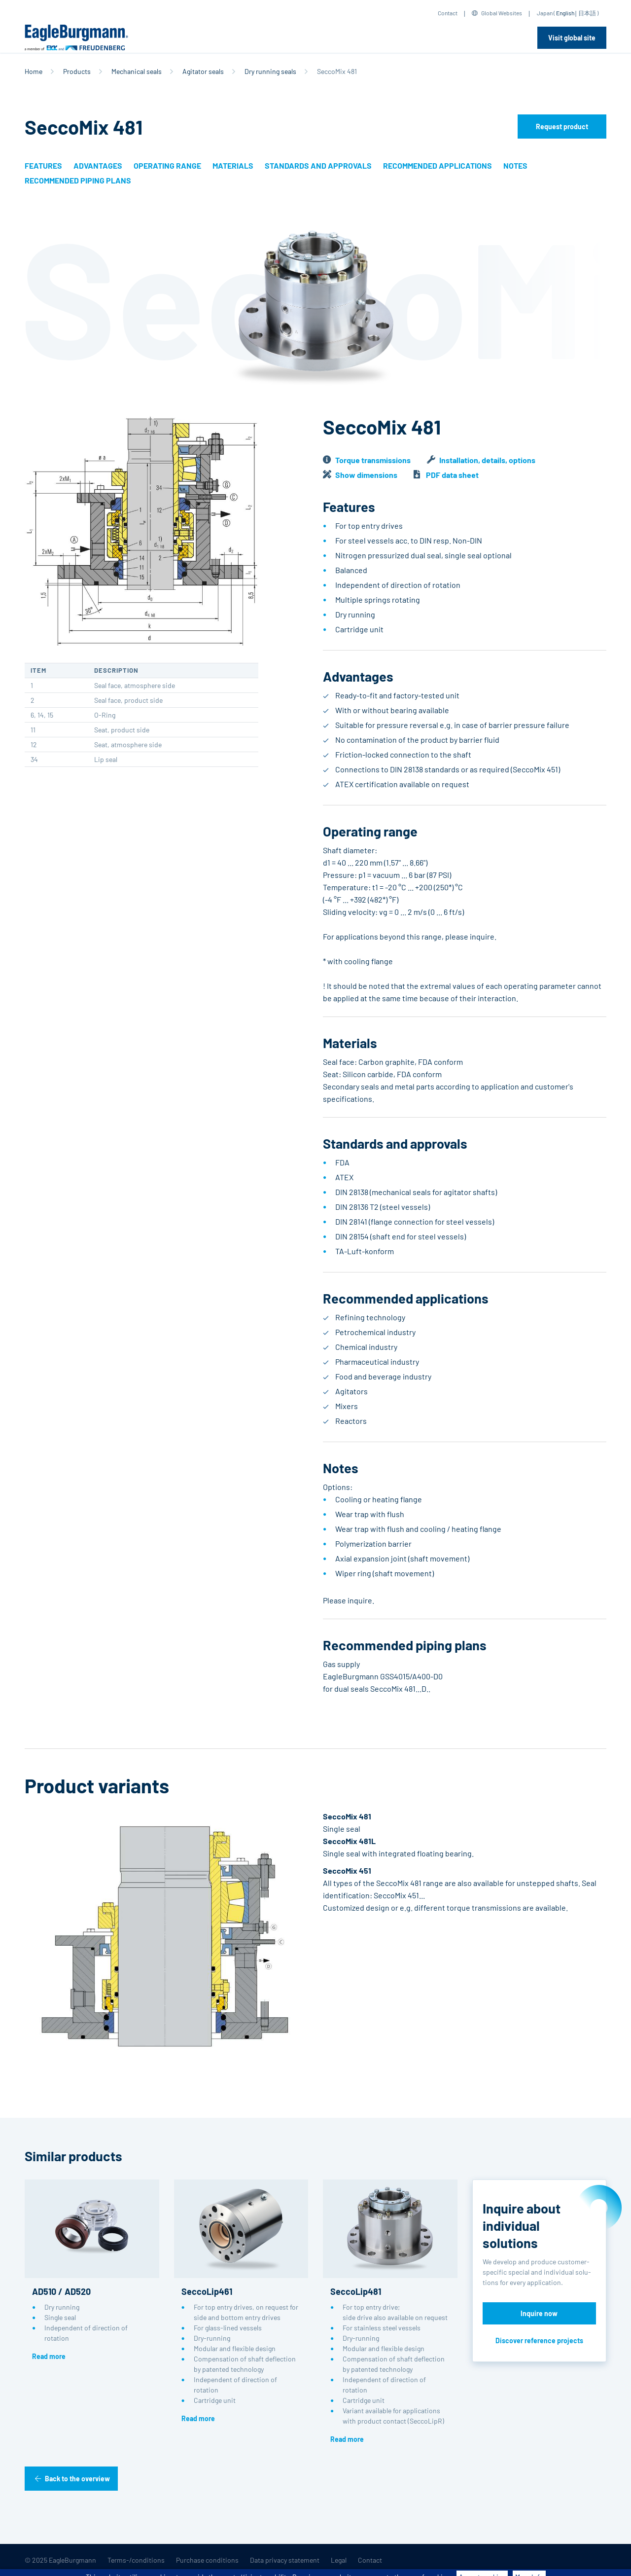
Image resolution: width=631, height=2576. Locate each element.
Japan (545, 12)
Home (33, 71)
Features (43, 165)
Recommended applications (437, 165)
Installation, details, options (487, 460)
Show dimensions (366, 474)
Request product (562, 126)
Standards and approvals (318, 165)
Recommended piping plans (78, 180)
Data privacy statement (284, 2560)
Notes (515, 165)
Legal (339, 2560)
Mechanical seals (136, 71)
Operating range (167, 165)
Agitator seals (203, 71)
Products (77, 71)
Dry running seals (270, 71)
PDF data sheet (452, 474)
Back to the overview (77, 2478)
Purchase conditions (207, 2560)
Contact (447, 12)
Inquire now (539, 2313)
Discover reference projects (539, 2340)
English (565, 12)
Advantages (97, 165)
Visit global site (572, 38)
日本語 (587, 12)
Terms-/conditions (136, 2560)
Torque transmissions (373, 460)
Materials (232, 165)
